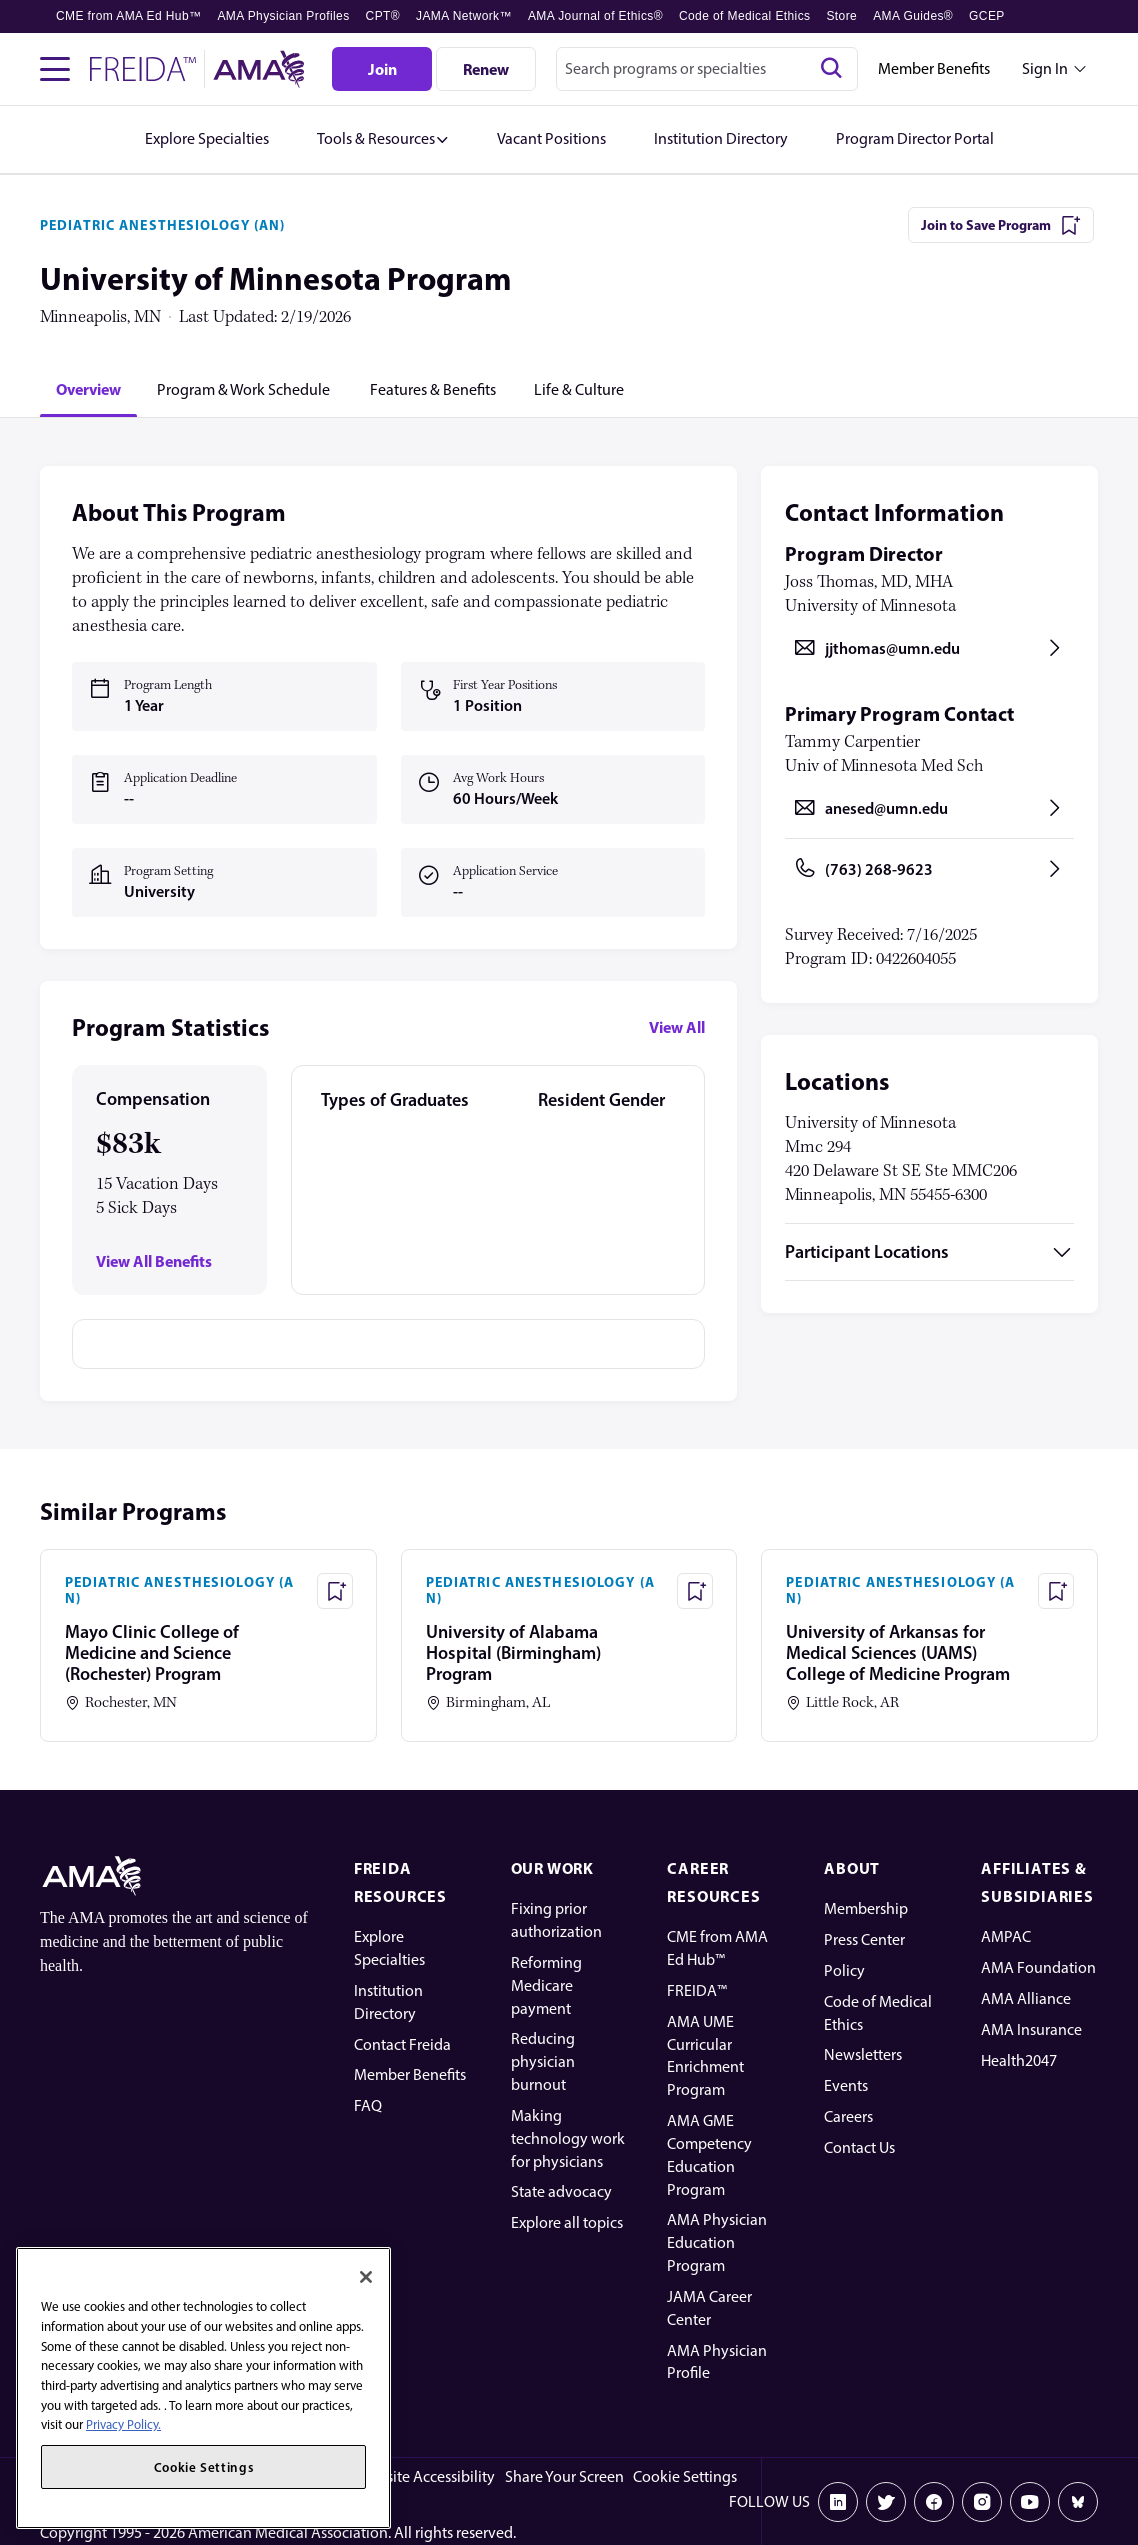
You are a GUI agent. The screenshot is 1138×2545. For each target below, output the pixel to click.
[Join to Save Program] (1001, 225)
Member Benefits (934, 68)
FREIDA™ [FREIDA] (697, 1990)
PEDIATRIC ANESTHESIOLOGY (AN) (162, 225)
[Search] (831, 69)
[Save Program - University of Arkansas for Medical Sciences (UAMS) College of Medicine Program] (1056, 1591)
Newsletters (863, 2054)
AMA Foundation (1038, 1967)
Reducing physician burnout (543, 2061)
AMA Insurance (1031, 2029)
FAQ (368, 2105)
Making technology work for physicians (568, 2138)
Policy (844, 1970)
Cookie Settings (685, 2476)
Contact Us (859, 2147)
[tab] (88, 389)
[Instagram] (982, 2502)
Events (846, 2085)
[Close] (366, 2277)
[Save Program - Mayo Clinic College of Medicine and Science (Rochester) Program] (335, 1591)
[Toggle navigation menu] (55, 69)
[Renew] (486, 69)
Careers (848, 2116)
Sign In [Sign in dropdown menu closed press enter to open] (1045, 68)
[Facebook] (934, 2502)
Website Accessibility (426, 2476)
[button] (383, 139)
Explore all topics (567, 2222)
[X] (886, 2502)
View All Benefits (154, 1261)
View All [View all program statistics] (677, 1027)
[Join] (382, 69)
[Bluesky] (1078, 2502)
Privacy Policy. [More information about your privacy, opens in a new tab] (123, 2424)
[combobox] (707, 69)
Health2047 (1019, 2060)
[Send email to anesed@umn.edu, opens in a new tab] (929, 808)
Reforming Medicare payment (546, 1985)
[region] (203, 2388)
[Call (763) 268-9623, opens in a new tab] (929, 869)
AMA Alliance (1026, 1998)
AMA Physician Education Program (717, 2242)
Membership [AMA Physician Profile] (866, 1908)
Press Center (864, 1939)
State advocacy (561, 2191)
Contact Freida (402, 2044)
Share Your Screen (564, 2476)
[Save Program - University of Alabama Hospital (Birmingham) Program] (695, 1591)
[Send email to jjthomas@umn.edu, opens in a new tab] (929, 648)
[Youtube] (1030, 2502)
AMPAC (1006, 1936)
